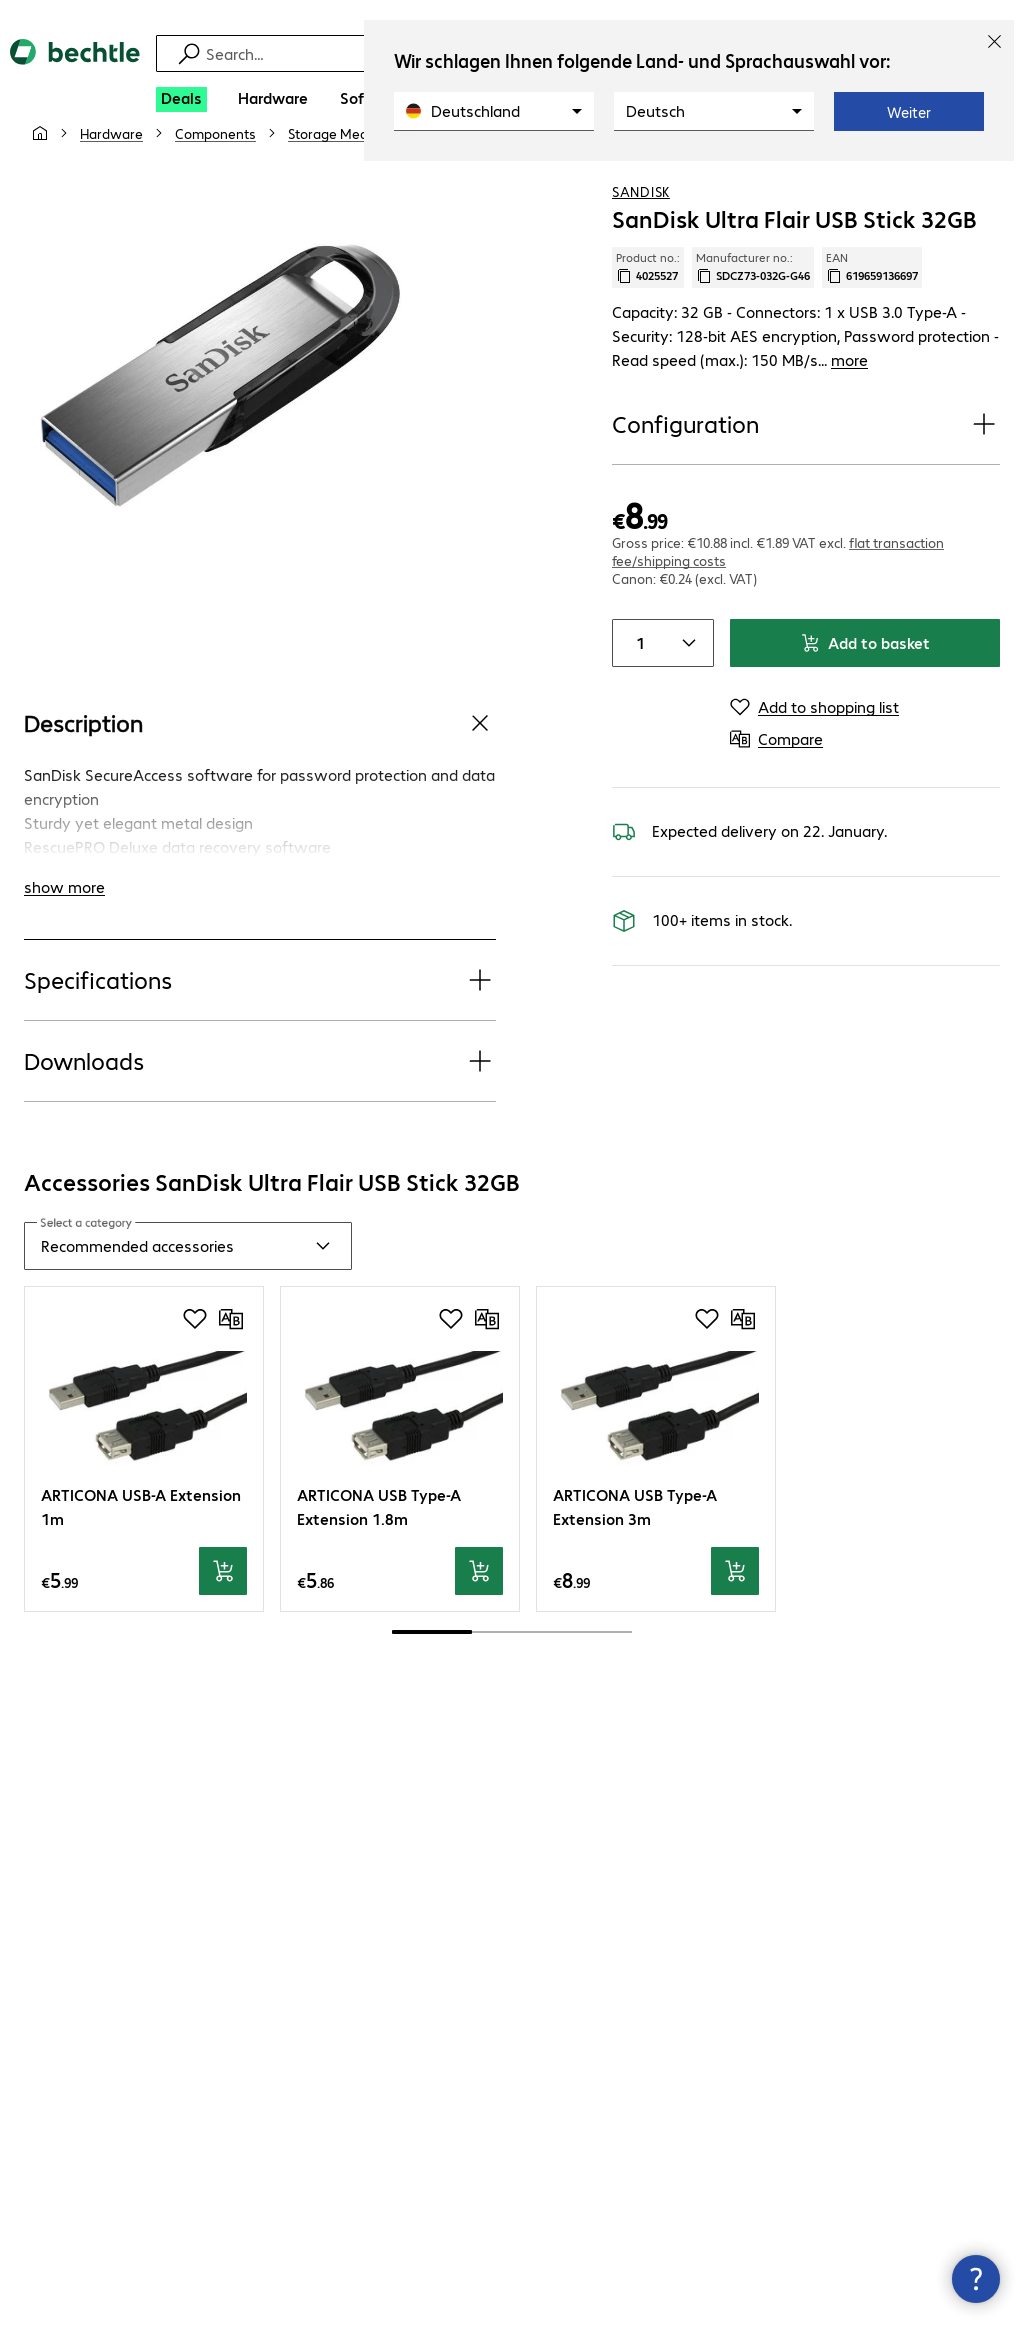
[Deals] (181, 99)
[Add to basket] (223, 1563)
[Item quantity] (637, 667)
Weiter (909, 112)
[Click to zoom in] (220, 423)
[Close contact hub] (976, 2279)
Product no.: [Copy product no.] (648, 315)
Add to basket (865, 666)
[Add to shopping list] (944, 179)
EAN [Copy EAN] (872, 315)
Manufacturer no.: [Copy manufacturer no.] (753, 315)
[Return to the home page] (75, 69)
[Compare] (984, 179)
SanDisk (641, 239)
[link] (513, 181)
